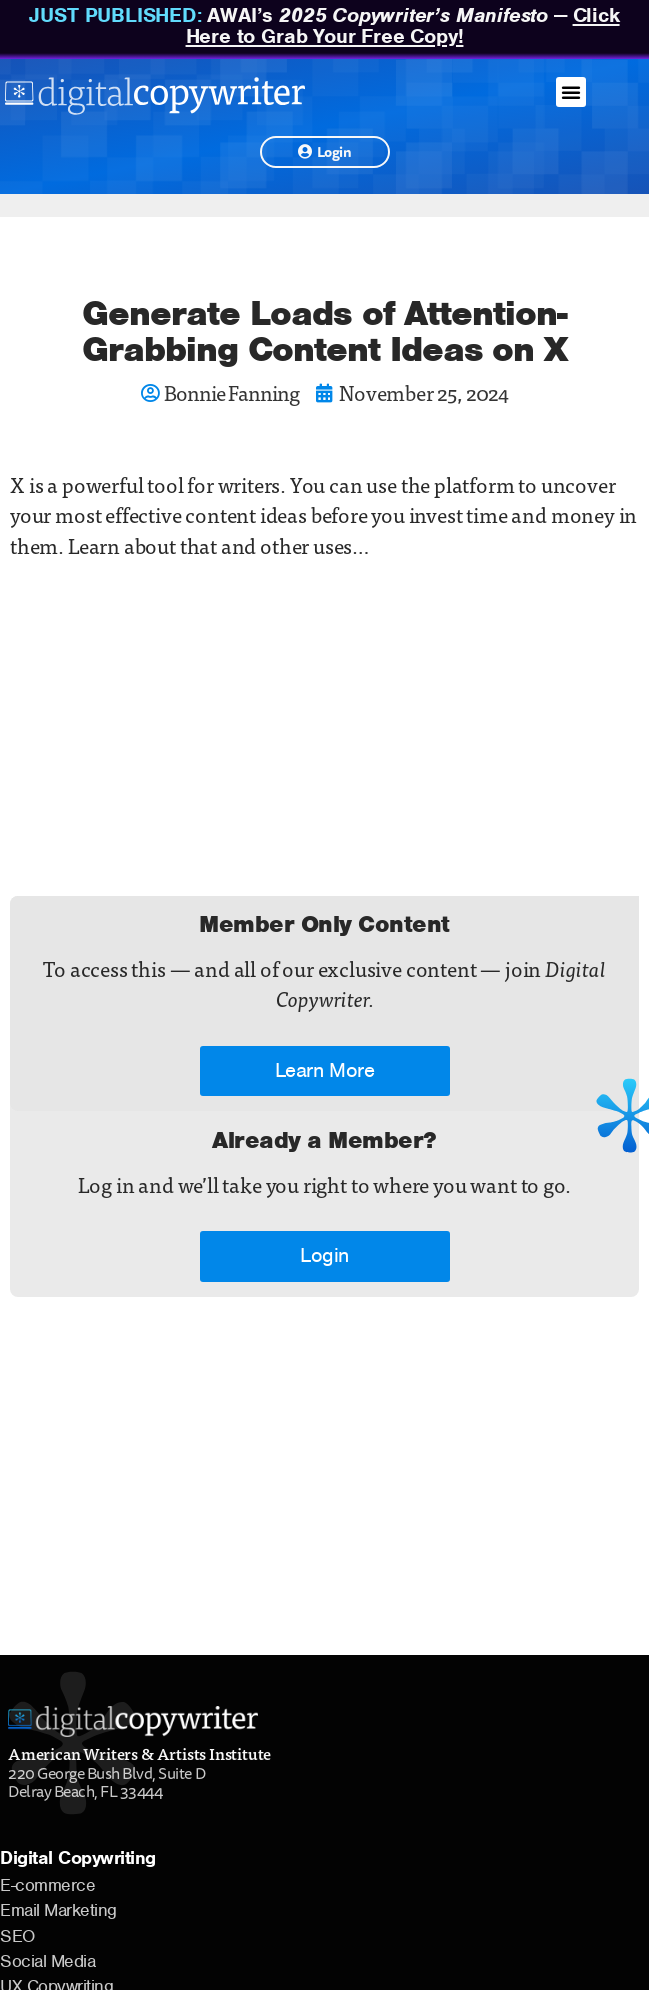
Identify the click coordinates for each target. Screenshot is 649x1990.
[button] (571, 92)
